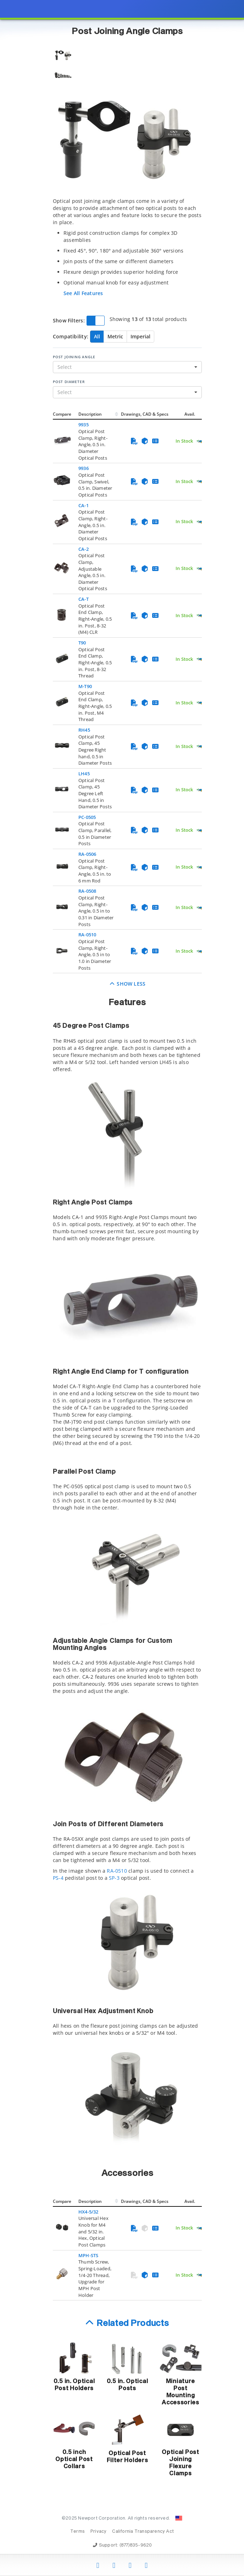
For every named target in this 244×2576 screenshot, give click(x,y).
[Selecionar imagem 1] (63, 55)
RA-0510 (117, 1870)
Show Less (127, 983)
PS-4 (58, 1877)
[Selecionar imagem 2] (63, 76)
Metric (115, 336)
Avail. (190, 414)
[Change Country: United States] (178, 2518)
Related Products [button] (133, 2323)
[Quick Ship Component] (200, 441)
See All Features (83, 293)
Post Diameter (68, 381)
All (97, 336)
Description (90, 414)
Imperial (140, 336)
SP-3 (114, 1877)
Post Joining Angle (74, 356)
